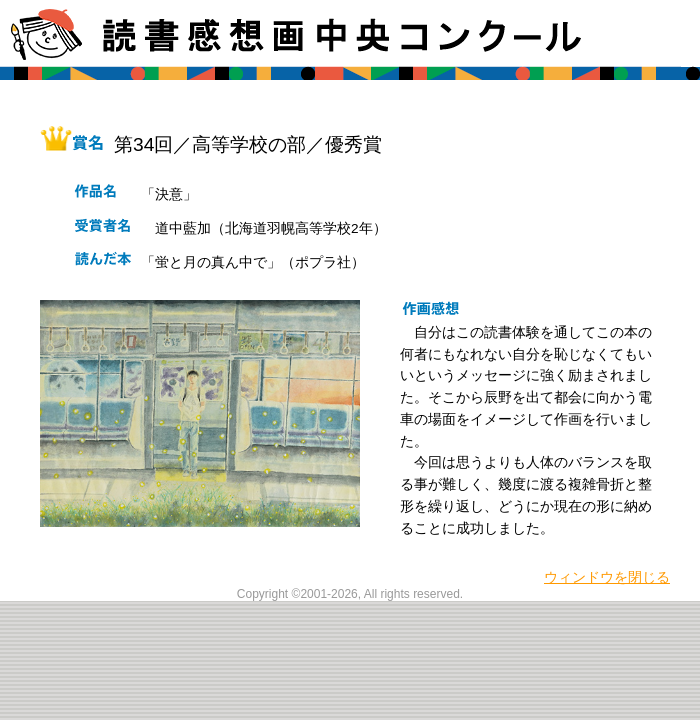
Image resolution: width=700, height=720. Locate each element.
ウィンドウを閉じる (607, 577)
